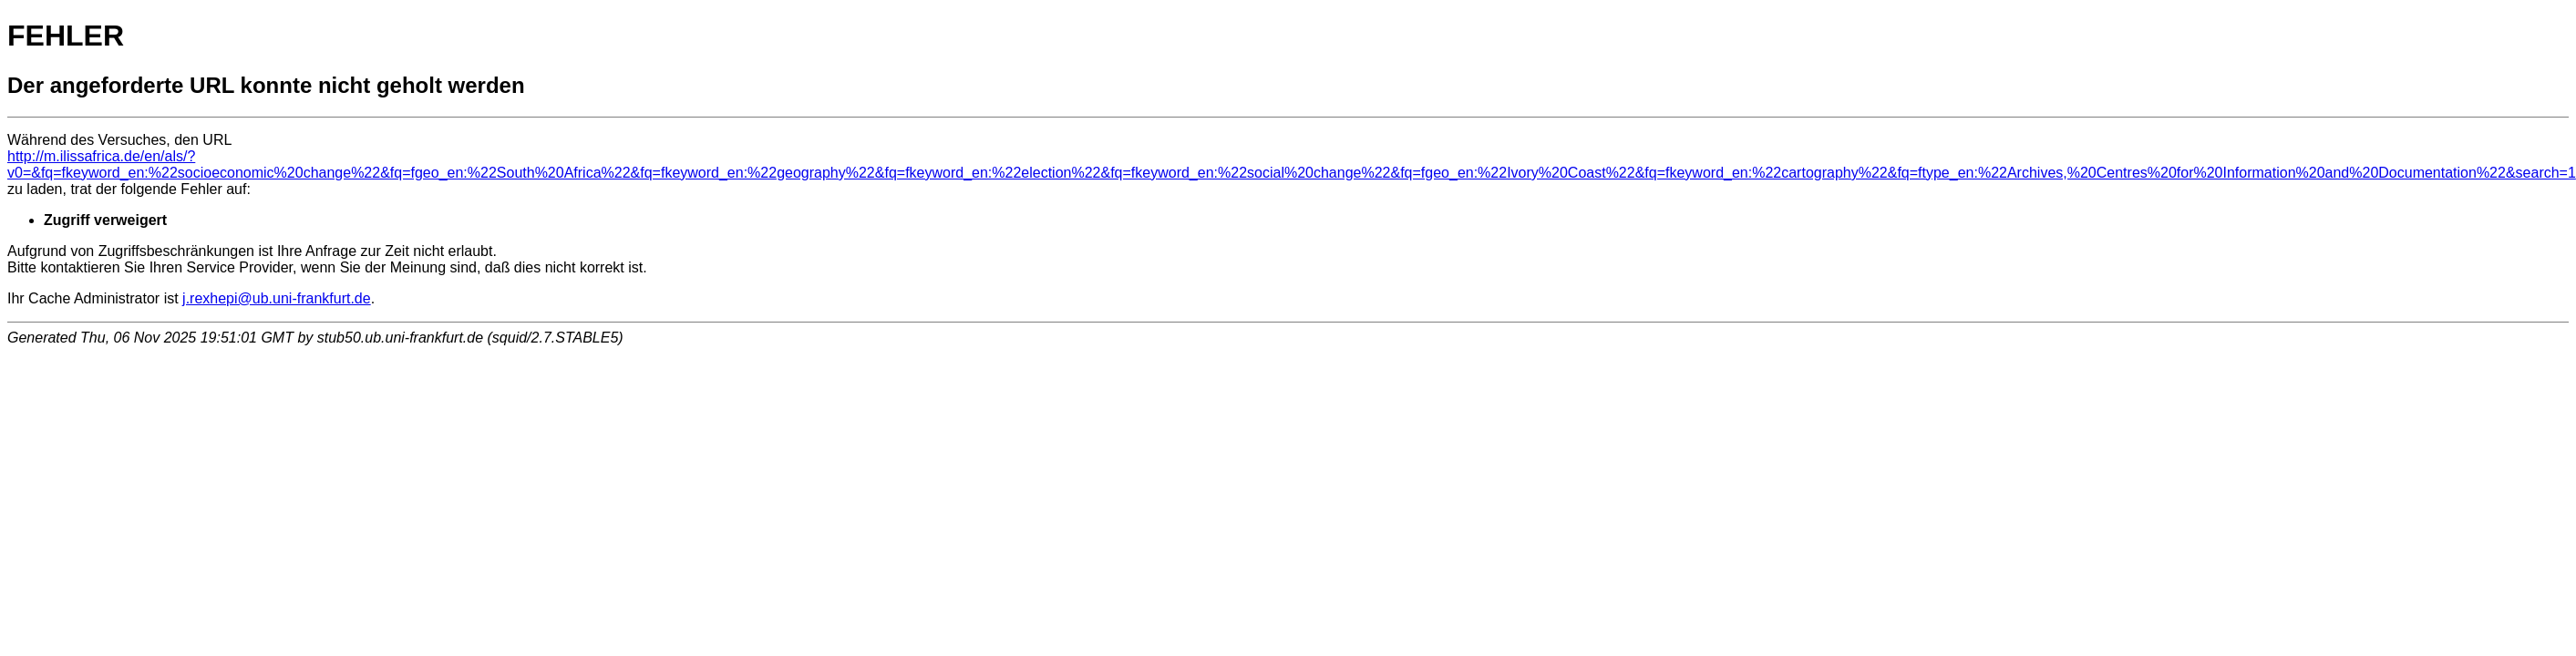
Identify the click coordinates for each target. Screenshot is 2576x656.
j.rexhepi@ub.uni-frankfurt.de (276, 298)
